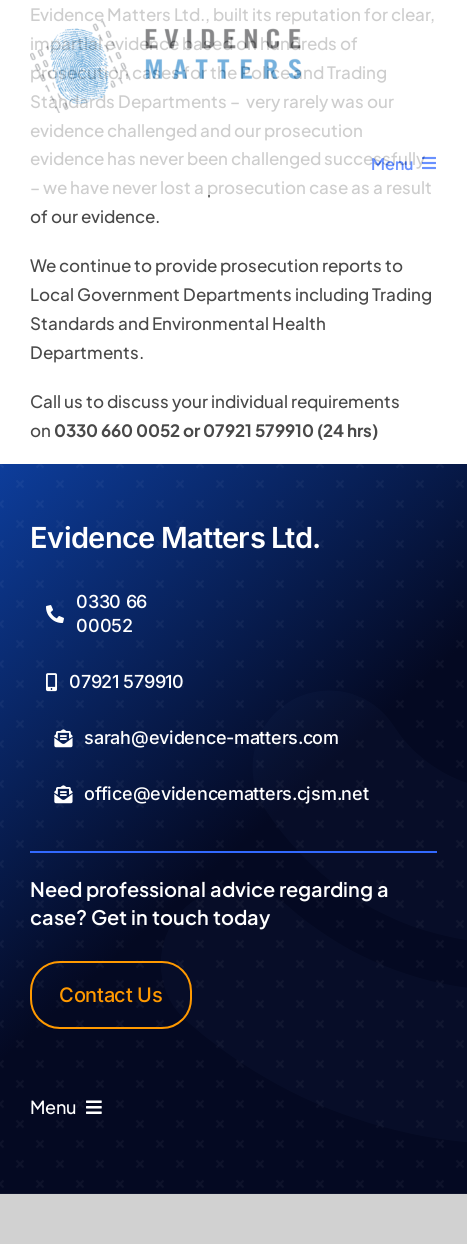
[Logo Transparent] (165, 28)
